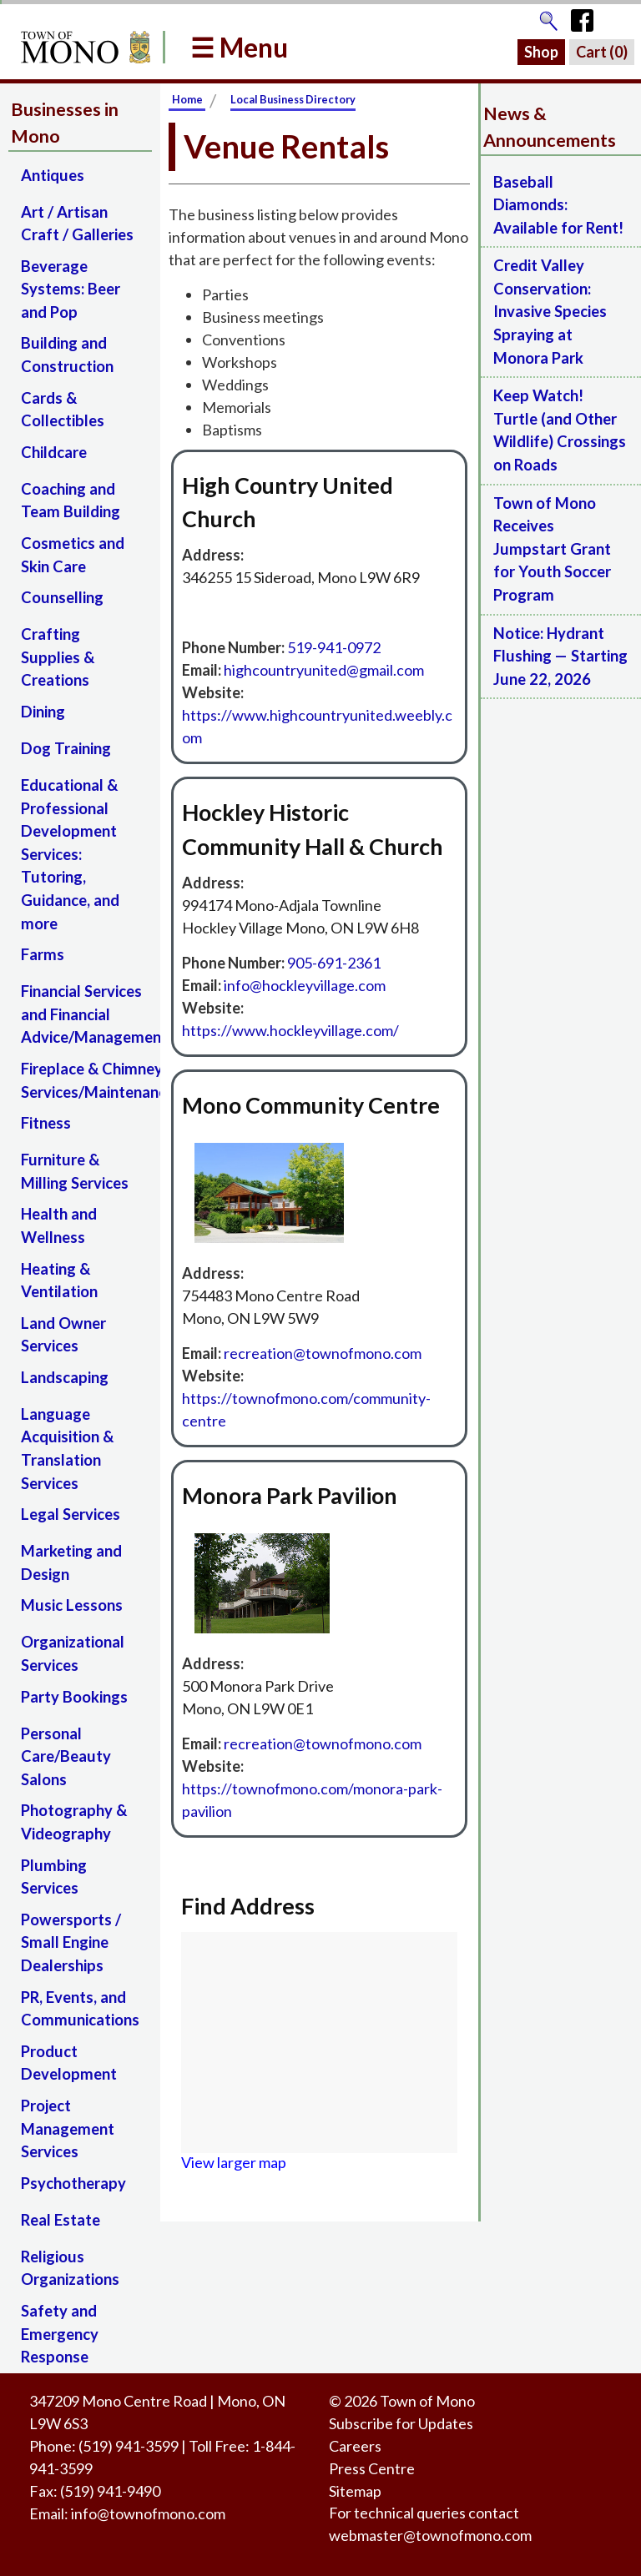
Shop (541, 52)
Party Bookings (74, 1697)
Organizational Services (72, 1653)
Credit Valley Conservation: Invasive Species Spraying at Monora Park (550, 311)
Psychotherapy (73, 2183)
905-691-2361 (334, 962)
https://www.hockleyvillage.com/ (290, 1030)
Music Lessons (72, 1605)
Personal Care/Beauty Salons (66, 1756)
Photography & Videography (74, 1822)
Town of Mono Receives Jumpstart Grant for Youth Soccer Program (552, 549)
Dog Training (66, 748)
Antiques (52, 175)
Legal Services (70, 1514)
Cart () (602, 52)
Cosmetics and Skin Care (72, 555)
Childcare (54, 452)
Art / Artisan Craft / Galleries (77, 223)
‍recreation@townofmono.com (322, 1743)
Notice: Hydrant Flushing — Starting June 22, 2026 (560, 656)
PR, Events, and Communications (80, 2009)
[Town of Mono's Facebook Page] (588, 16)
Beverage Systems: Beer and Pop (70, 289)
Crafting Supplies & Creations (57, 657)
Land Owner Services (63, 1335)
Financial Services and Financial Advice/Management (86, 1014)
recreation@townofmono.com (322, 1353)
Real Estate (60, 2220)
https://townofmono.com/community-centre (306, 1409)
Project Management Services (67, 2128)
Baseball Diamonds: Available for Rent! (558, 205)
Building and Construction (67, 354)
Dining (43, 711)
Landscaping (65, 1377)
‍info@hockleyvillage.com (305, 985)
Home (187, 99)
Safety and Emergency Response (59, 2334)
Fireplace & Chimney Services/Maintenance (86, 1080)
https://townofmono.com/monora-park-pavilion (312, 1799)
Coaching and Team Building (70, 500)
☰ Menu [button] (239, 47)
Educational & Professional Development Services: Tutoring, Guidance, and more (70, 854)
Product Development (69, 2063)
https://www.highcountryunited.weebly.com (317, 726)
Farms (42, 954)
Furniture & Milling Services (75, 1171)
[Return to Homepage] (82, 47)
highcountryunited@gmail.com (324, 670)
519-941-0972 (334, 647)
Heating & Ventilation (59, 1280)
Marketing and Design (71, 1562)
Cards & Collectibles (62, 409)
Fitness (46, 1123)
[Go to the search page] (548, 16)
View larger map (233, 2162)
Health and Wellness (59, 1225)
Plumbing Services (54, 1877)
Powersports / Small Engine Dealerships (71, 1942)
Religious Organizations (70, 2268)
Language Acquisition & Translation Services (67, 1448)
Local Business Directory (293, 99)
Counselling (62, 597)
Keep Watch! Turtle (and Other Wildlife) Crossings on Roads (559, 430)
